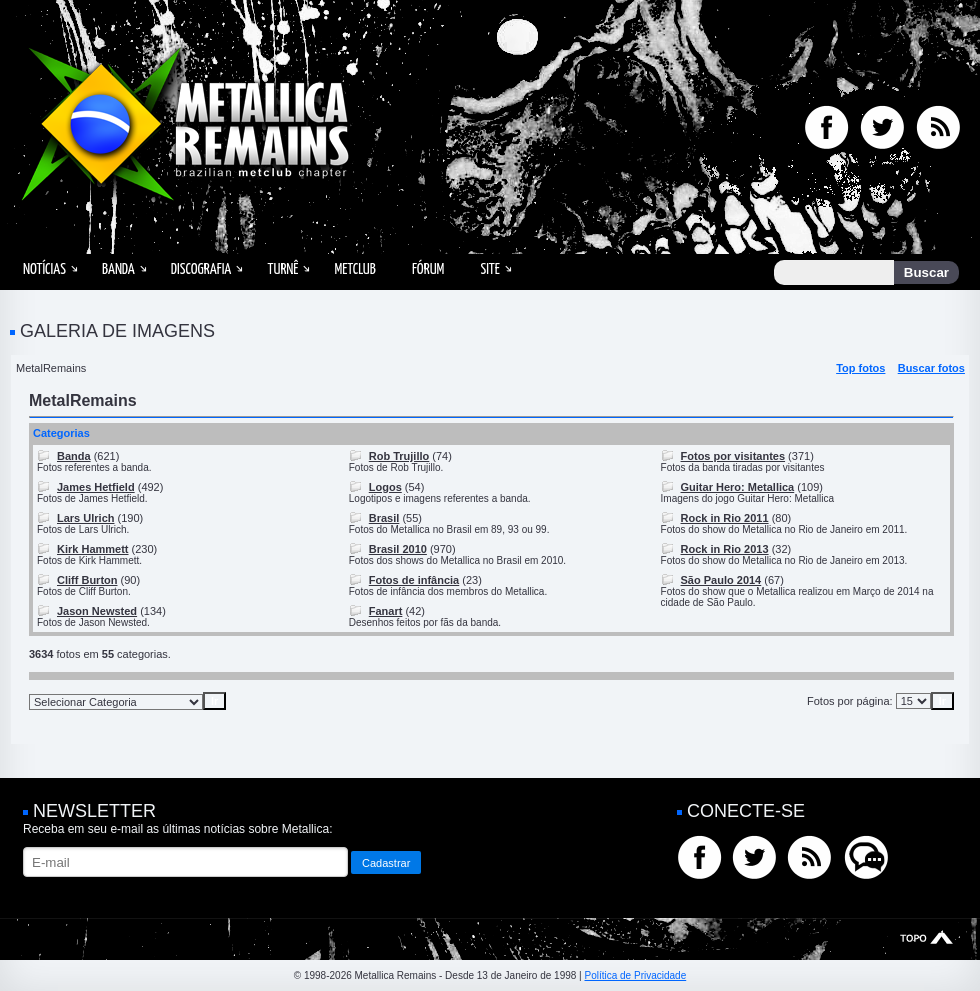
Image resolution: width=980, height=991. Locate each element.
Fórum (428, 269)
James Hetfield (96, 487)
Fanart (386, 611)
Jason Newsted (97, 611)
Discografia (201, 269)
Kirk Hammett (93, 549)
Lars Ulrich (85, 518)
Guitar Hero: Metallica (738, 487)
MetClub (354, 269)
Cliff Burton (87, 580)
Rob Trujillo (399, 456)
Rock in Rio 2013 (725, 549)
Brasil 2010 (398, 549)
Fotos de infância (414, 580)
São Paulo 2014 (721, 580)
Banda (118, 269)
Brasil (384, 518)
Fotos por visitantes (733, 456)
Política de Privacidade (635, 975)
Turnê (282, 269)
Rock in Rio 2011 (725, 518)
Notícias (44, 269)
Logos (385, 487)
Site (490, 269)
